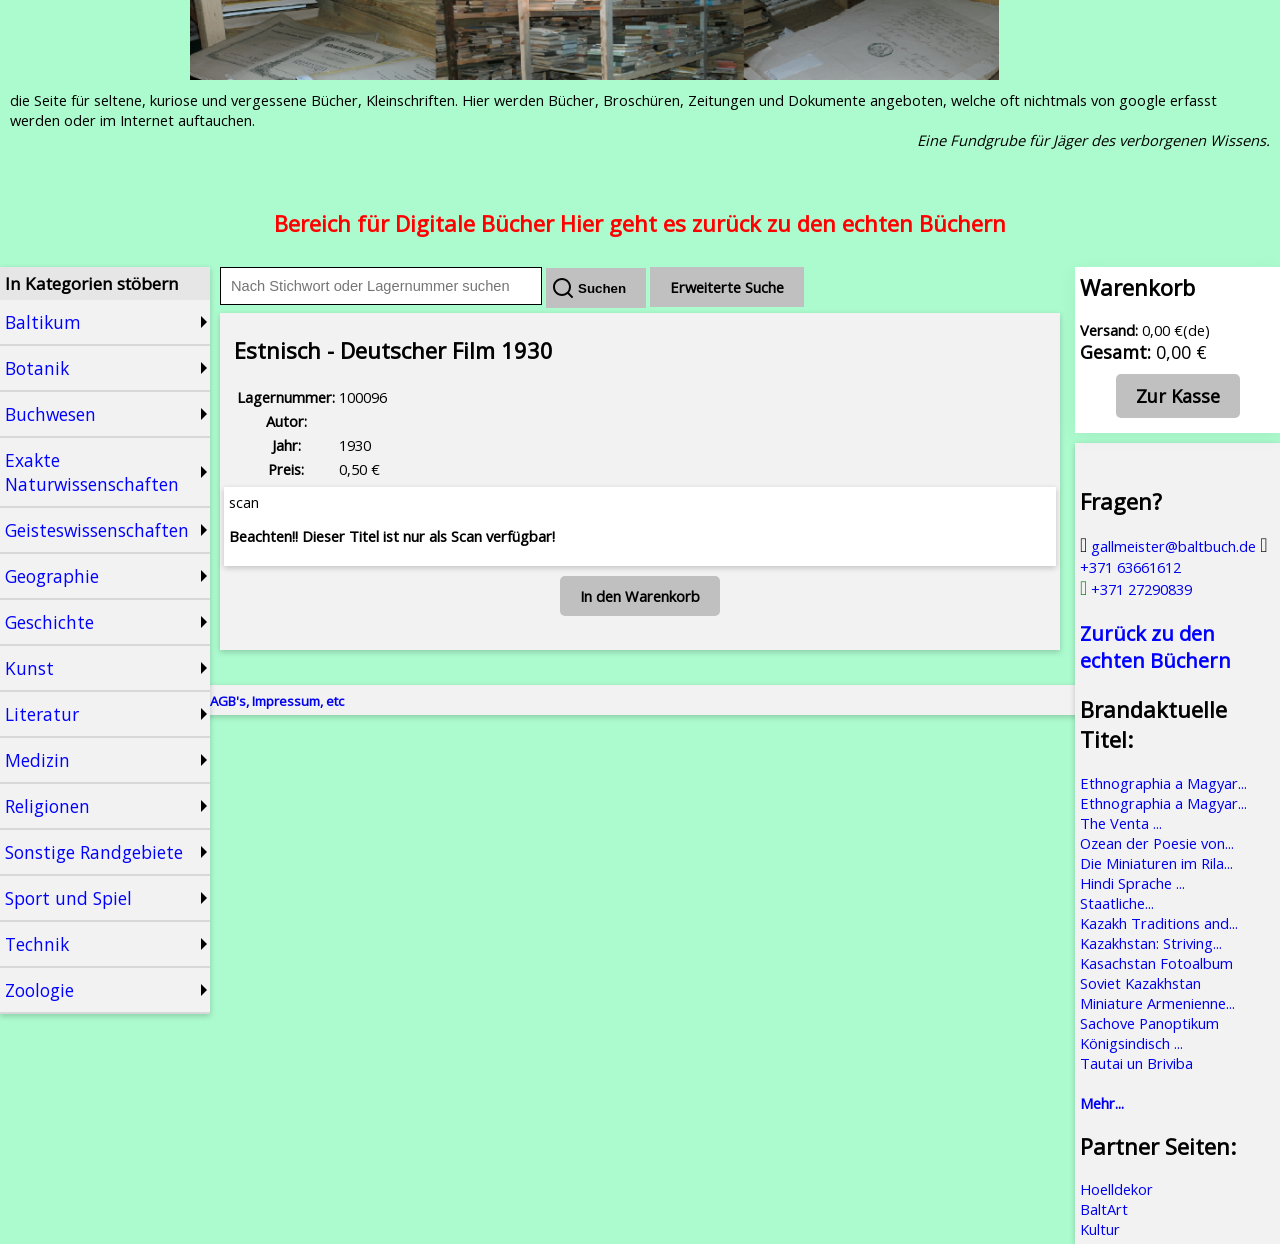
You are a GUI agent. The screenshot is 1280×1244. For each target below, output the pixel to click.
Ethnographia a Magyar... (1163, 783)
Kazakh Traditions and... (1159, 923)
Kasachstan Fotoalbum (1156, 963)
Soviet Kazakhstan (1140, 983)
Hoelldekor (1116, 1189)
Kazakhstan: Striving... (1151, 943)
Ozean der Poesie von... (1157, 843)
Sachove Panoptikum (1149, 1023)
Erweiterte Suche (727, 287)
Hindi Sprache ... (1132, 883)
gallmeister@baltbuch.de (1168, 546)
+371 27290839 (1136, 589)
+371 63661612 (1174, 556)
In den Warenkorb (640, 596)
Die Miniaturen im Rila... (1156, 863)
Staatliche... (1117, 903)
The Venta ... (1121, 823)
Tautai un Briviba (1136, 1063)
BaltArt (1104, 1209)
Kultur (1100, 1229)
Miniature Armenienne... (1157, 1003)
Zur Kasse (1178, 396)
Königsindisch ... (1131, 1043)
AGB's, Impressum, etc (277, 701)
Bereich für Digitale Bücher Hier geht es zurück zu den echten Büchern (640, 223)
